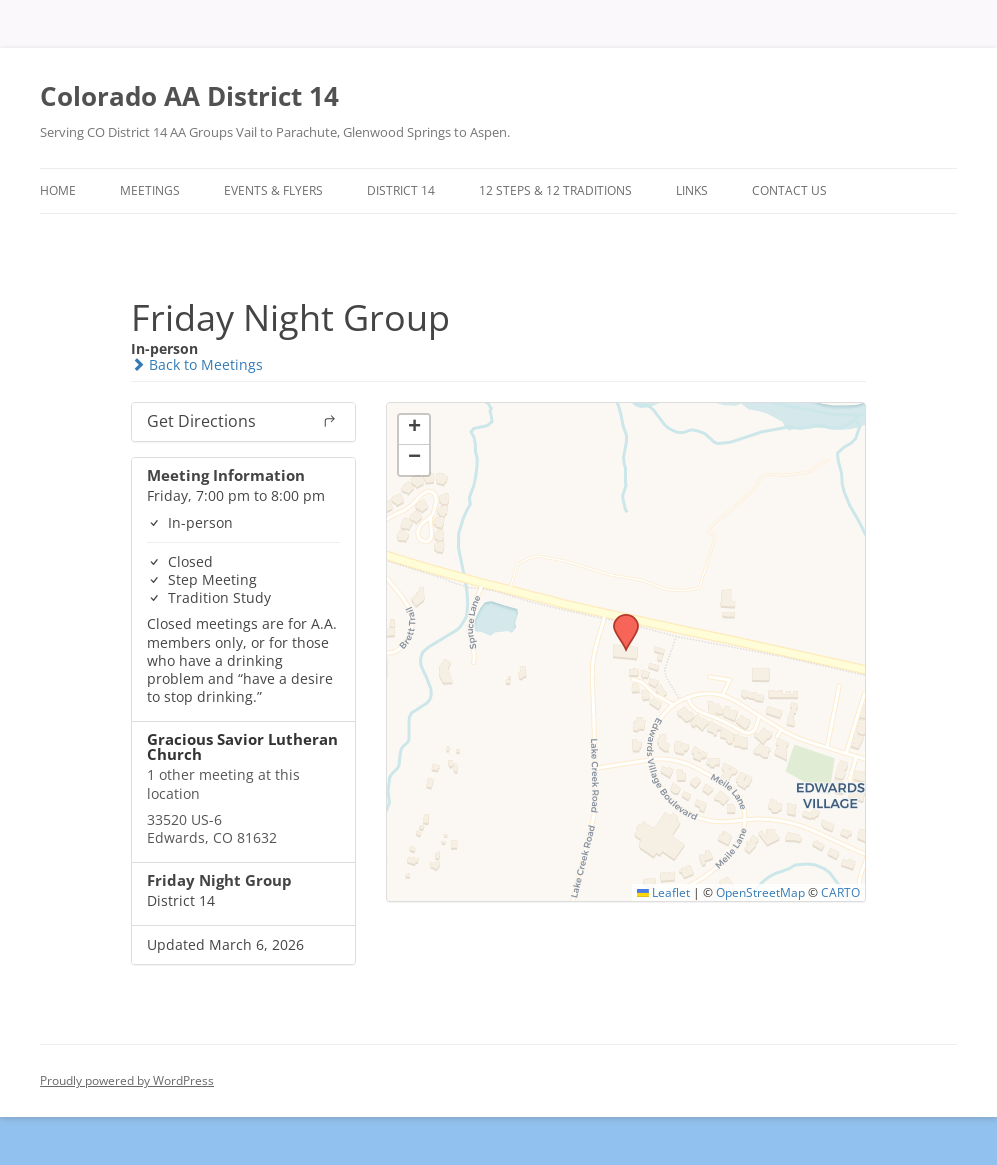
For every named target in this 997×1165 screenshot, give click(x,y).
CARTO (840, 892)
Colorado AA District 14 (189, 96)
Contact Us (789, 190)
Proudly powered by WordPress (127, 1080)
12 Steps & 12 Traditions (555, 190)
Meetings (150, 190)
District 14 (401, 190)
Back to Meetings (197, 364)
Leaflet (663, 892)
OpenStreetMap (760, 892)
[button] (619, 620)
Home (58, 190)
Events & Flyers (273, 190)
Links (692, 190)
